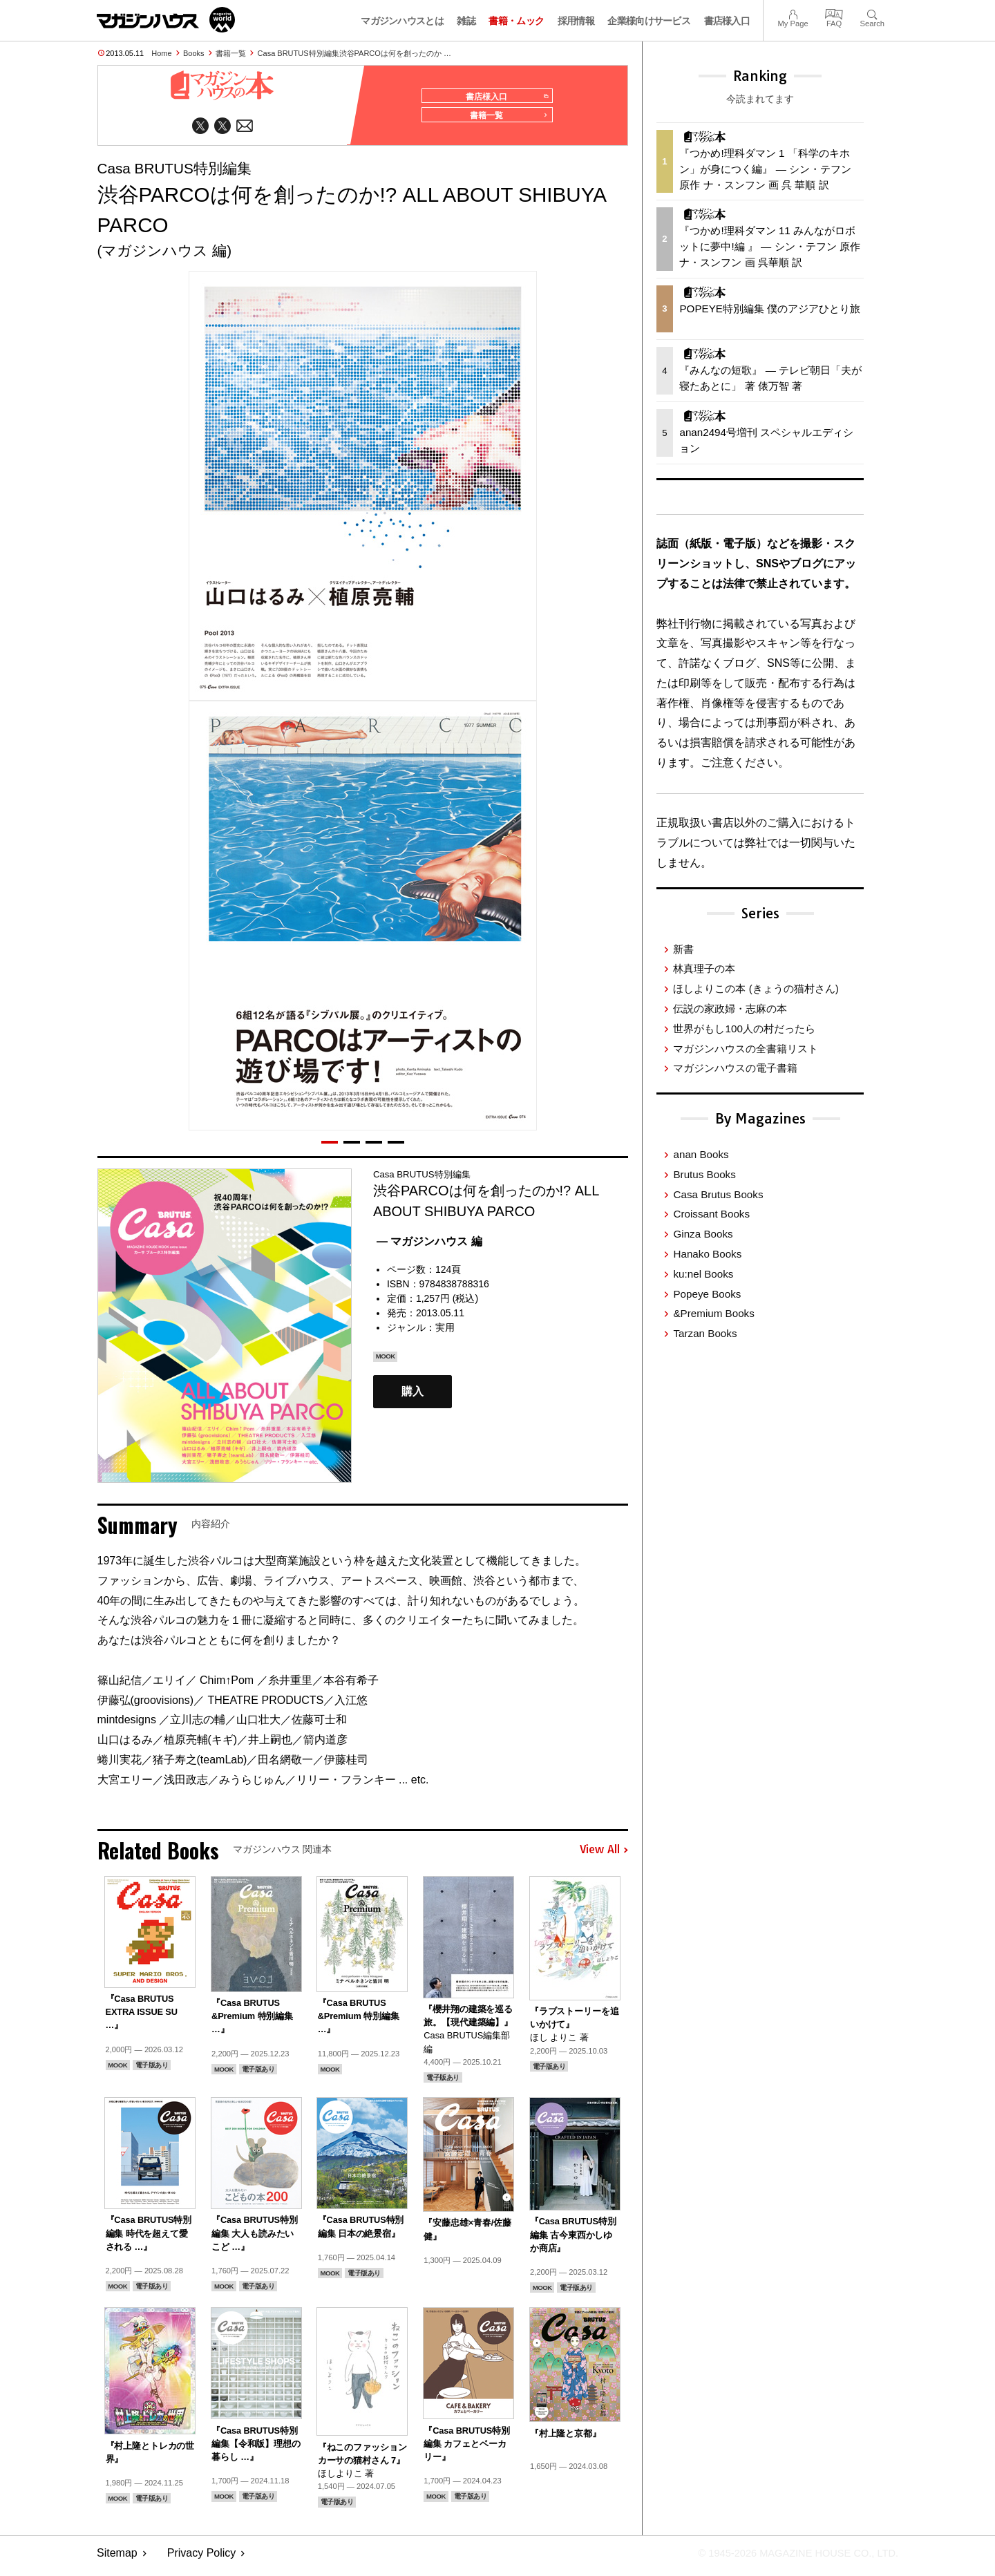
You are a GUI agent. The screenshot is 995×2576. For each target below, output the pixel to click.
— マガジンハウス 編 (429, 1247)
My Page (792, 13)
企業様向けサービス (648, 21)
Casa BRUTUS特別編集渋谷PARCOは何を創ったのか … (354, 53)
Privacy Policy (201, 2559)
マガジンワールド (166, 19)
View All (604, 1856)
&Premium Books (713, 1313)
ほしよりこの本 (755, 988)
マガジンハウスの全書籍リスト (745, 1048)
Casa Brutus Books (718, 1194)
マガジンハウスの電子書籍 (735, 1068)
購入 (412, 1398)
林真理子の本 (704, 968)
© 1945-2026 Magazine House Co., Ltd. (788, 2559)
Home (161, 53)
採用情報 (576, 21)
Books (194, 53)
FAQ (834, 13)
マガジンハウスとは (402, 21)
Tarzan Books (705, 1333)
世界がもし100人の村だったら (744, 1028)
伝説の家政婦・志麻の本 (730, 1008)
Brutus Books (704, 1174)
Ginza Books (702, 1234)
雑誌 (466, 21)
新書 (683, 949)
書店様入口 (727, 21)
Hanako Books (707, 1254)
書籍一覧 (231, 53)
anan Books (700, 1154)
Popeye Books (707, 1294)
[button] (329, 1148)
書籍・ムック (516, 21)
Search (872, 13)
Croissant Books (711, 1214)
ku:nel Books (703, 1274)
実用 (445, 1333)
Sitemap (117, 2559)
